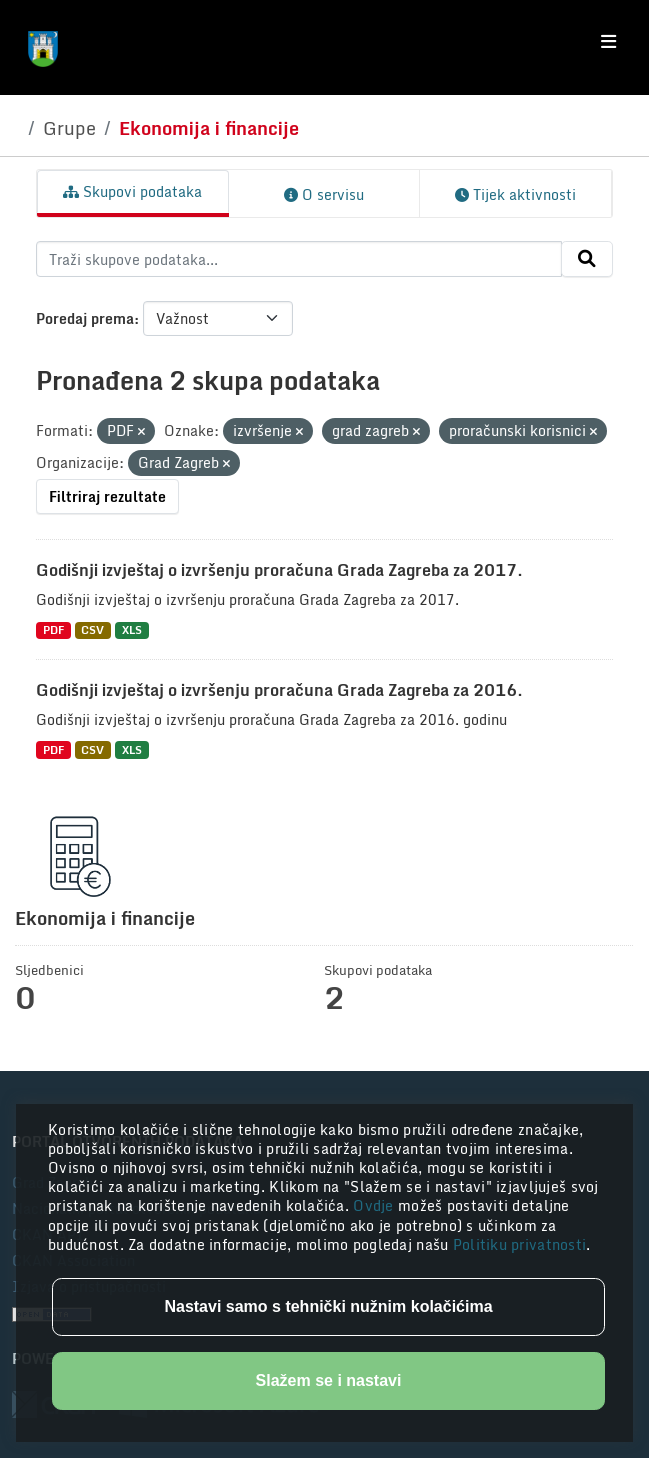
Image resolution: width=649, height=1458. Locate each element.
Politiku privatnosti (520, 1244)
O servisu (324, 194)
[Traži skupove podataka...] (299, 259)
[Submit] (587, 259)
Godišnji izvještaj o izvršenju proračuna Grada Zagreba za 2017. (279, 570)
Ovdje (375, 1205)
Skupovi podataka (132, 191)
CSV (92, 630)
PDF (53, 630)
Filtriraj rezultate (107, 496)
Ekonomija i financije (209, 128)
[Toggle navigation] (608, 42)
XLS (132, 630)
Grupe (69, 128)
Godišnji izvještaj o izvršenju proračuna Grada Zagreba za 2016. (279, 690)
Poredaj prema (85, 318)
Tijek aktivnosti (515, 194)
